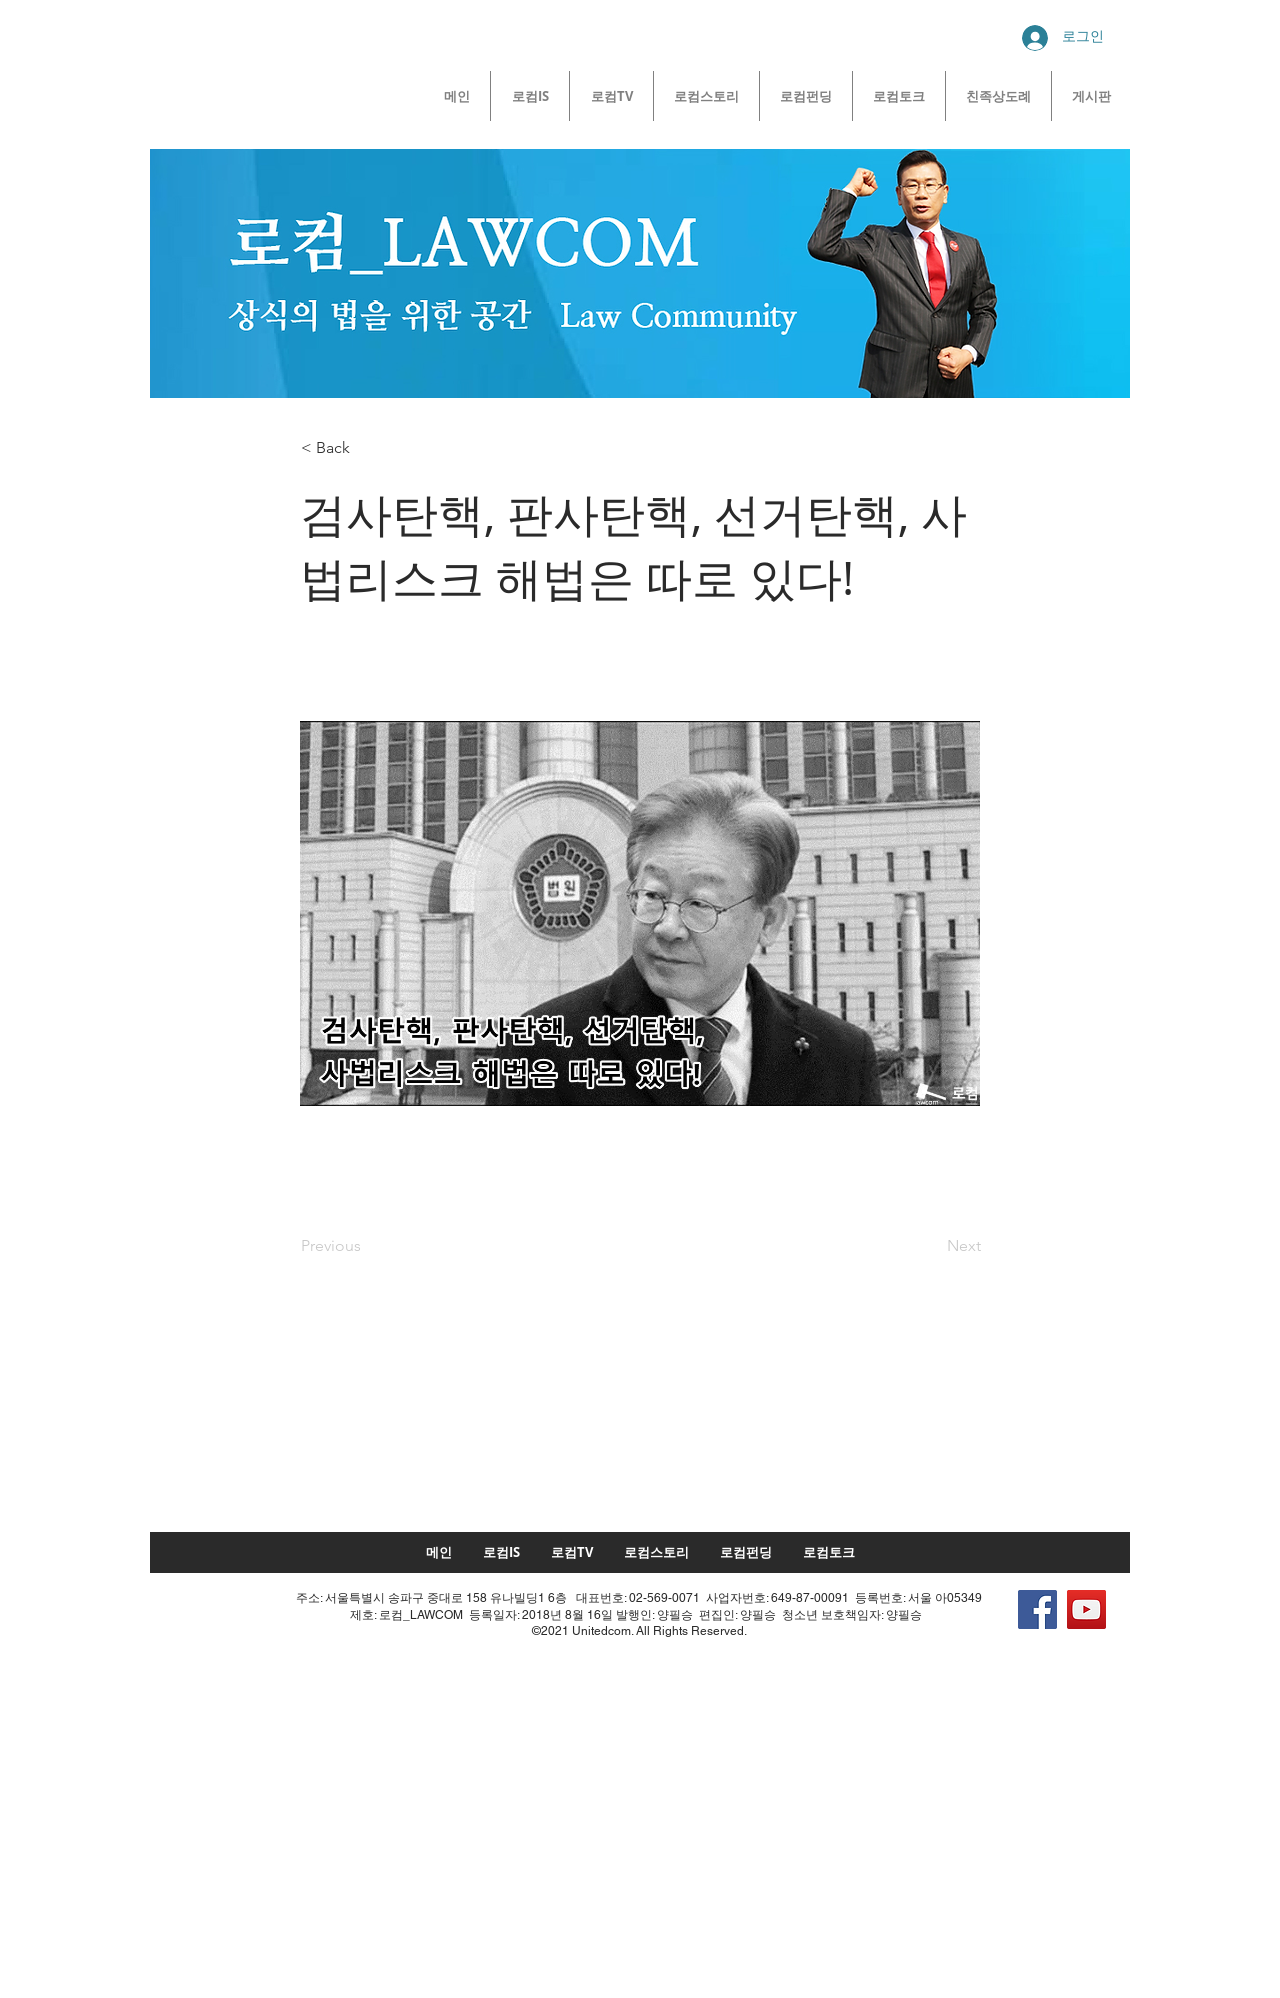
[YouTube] (1086, 1609)
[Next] (931, 1246)
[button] (367, 448)
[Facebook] (1037, 1609)
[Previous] (367, 1246)
